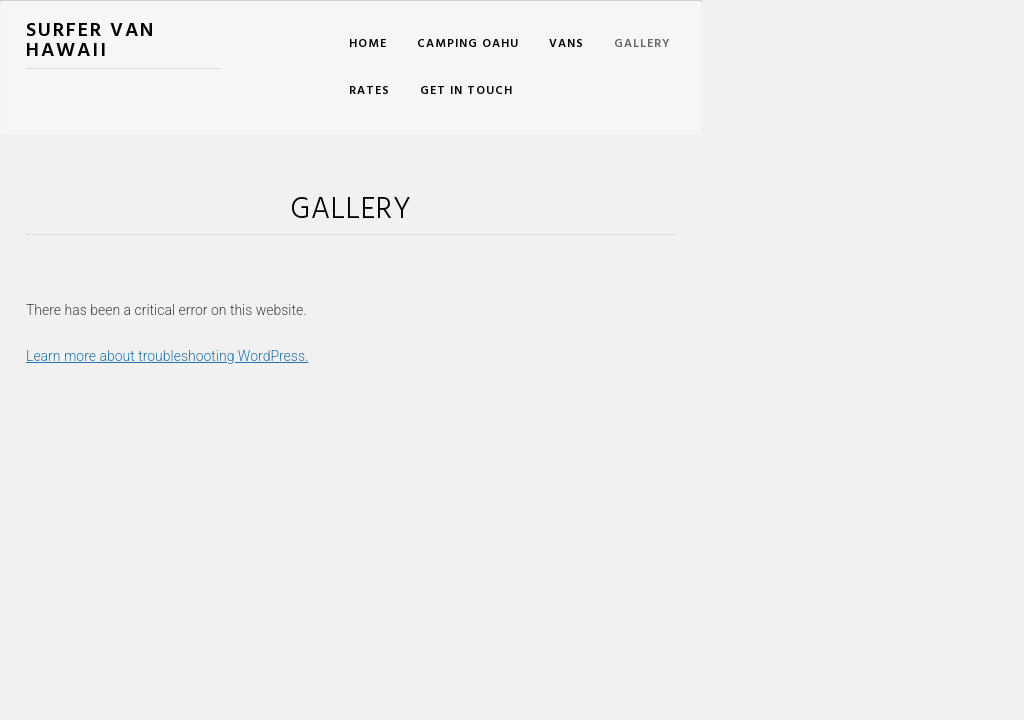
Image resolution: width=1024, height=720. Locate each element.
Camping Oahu (468, 44)
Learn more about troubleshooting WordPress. (167, 356)
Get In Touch (466, 91)
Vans (566, 44)
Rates (369, 91)
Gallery (642, 44)
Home (368, 44)
